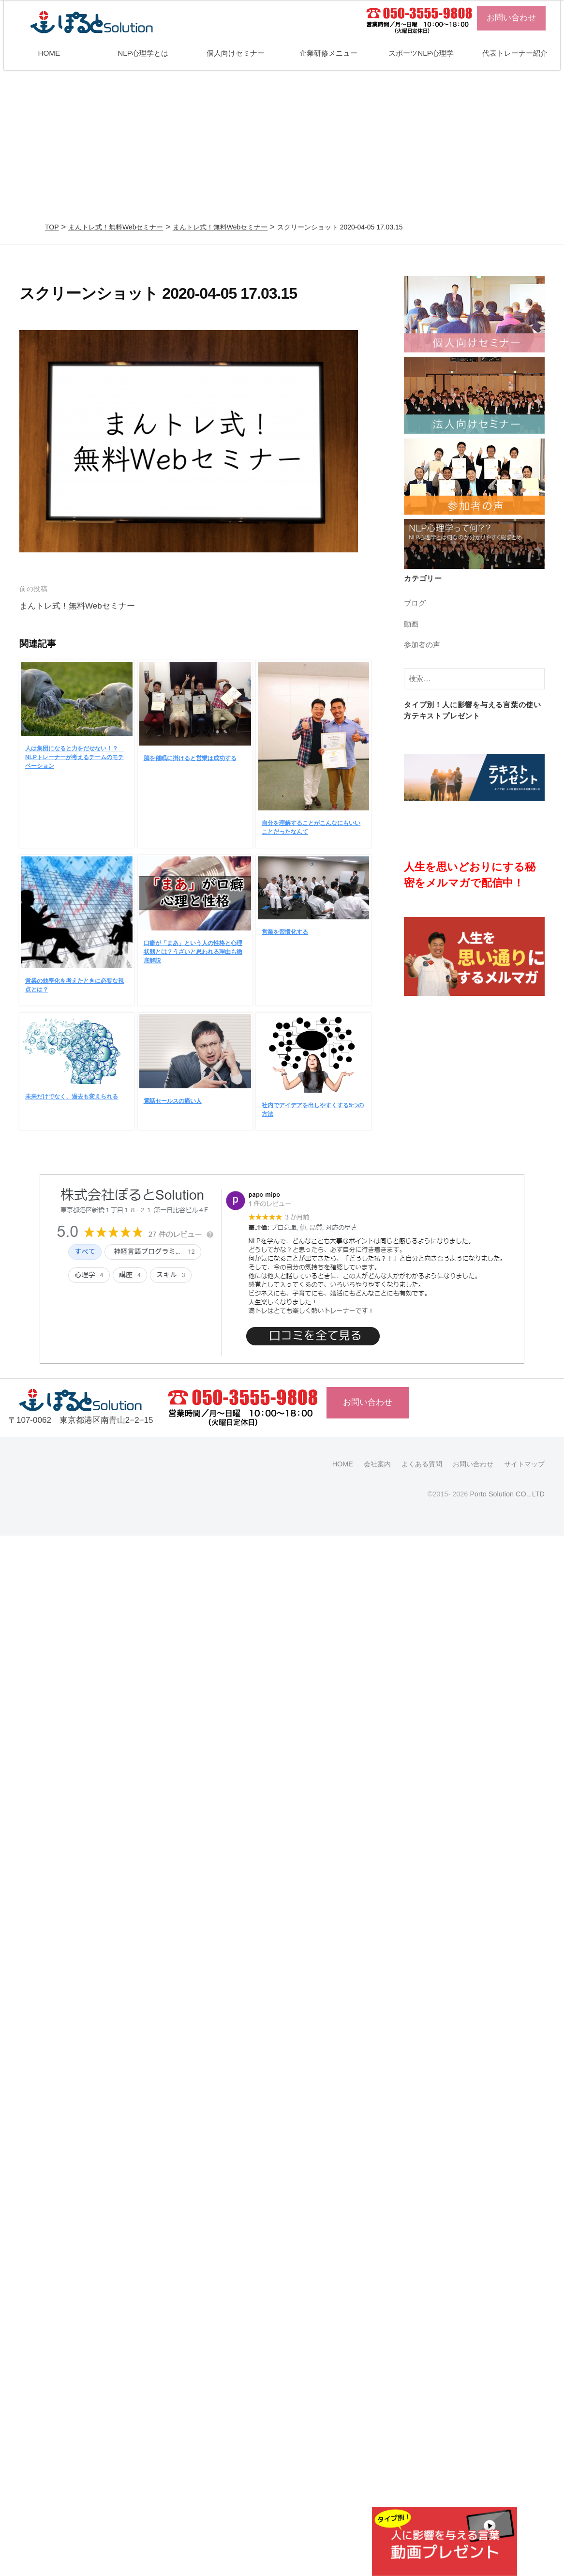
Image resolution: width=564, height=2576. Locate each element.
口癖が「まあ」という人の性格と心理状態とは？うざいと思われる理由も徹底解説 (193, 952)
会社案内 (377, 1464)
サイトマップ (524, 1464)
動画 (411, 624)
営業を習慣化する (285, 932)
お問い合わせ (511, 17)
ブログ (415, 603)
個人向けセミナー (236, 53)
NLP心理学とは (143, 53)
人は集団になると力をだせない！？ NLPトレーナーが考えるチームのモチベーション (74, 757)
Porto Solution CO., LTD (507, 1494)
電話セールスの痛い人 (173, 1100)
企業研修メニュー (328, 53)
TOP (52, 227)
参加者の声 (422, 644)
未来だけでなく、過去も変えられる (71, 1096)
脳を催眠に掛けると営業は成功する (190, 758)
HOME (49, 53)
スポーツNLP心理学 (421, 53)
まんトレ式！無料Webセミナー (115, 227)
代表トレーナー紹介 (515, 53)
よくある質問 (421, 1464)
